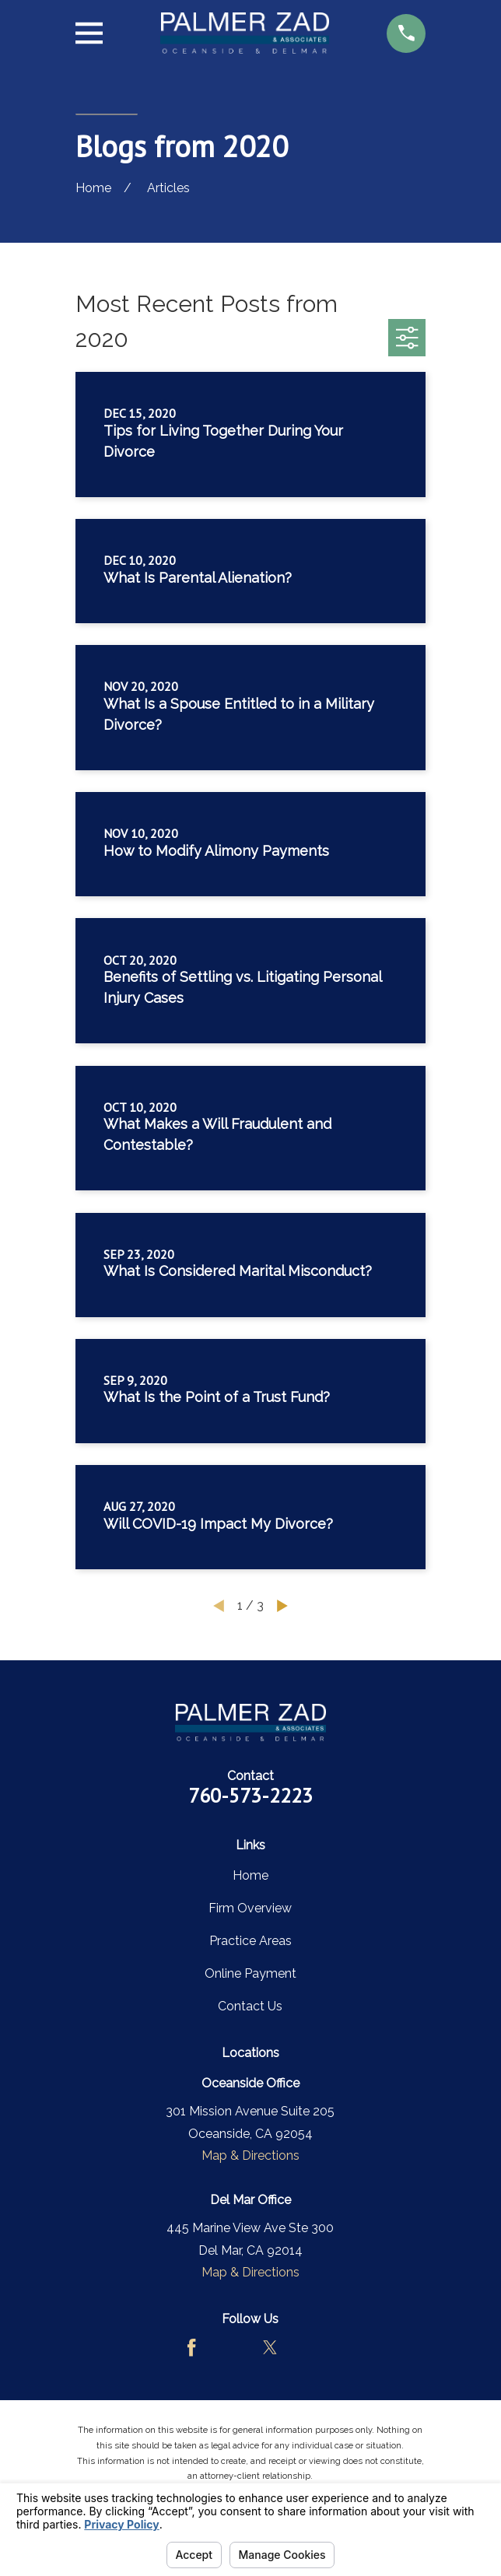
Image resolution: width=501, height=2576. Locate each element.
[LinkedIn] (309, 2347)
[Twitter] (270, 2347)
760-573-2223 (250, 1795)
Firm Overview (250, 1908)
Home (250, 1875)
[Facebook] (191, 2347)
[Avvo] (231, 2347)
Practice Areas (250, 1940)
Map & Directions (250, 2155)
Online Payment (250, 1973)
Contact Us (250, 2006)
